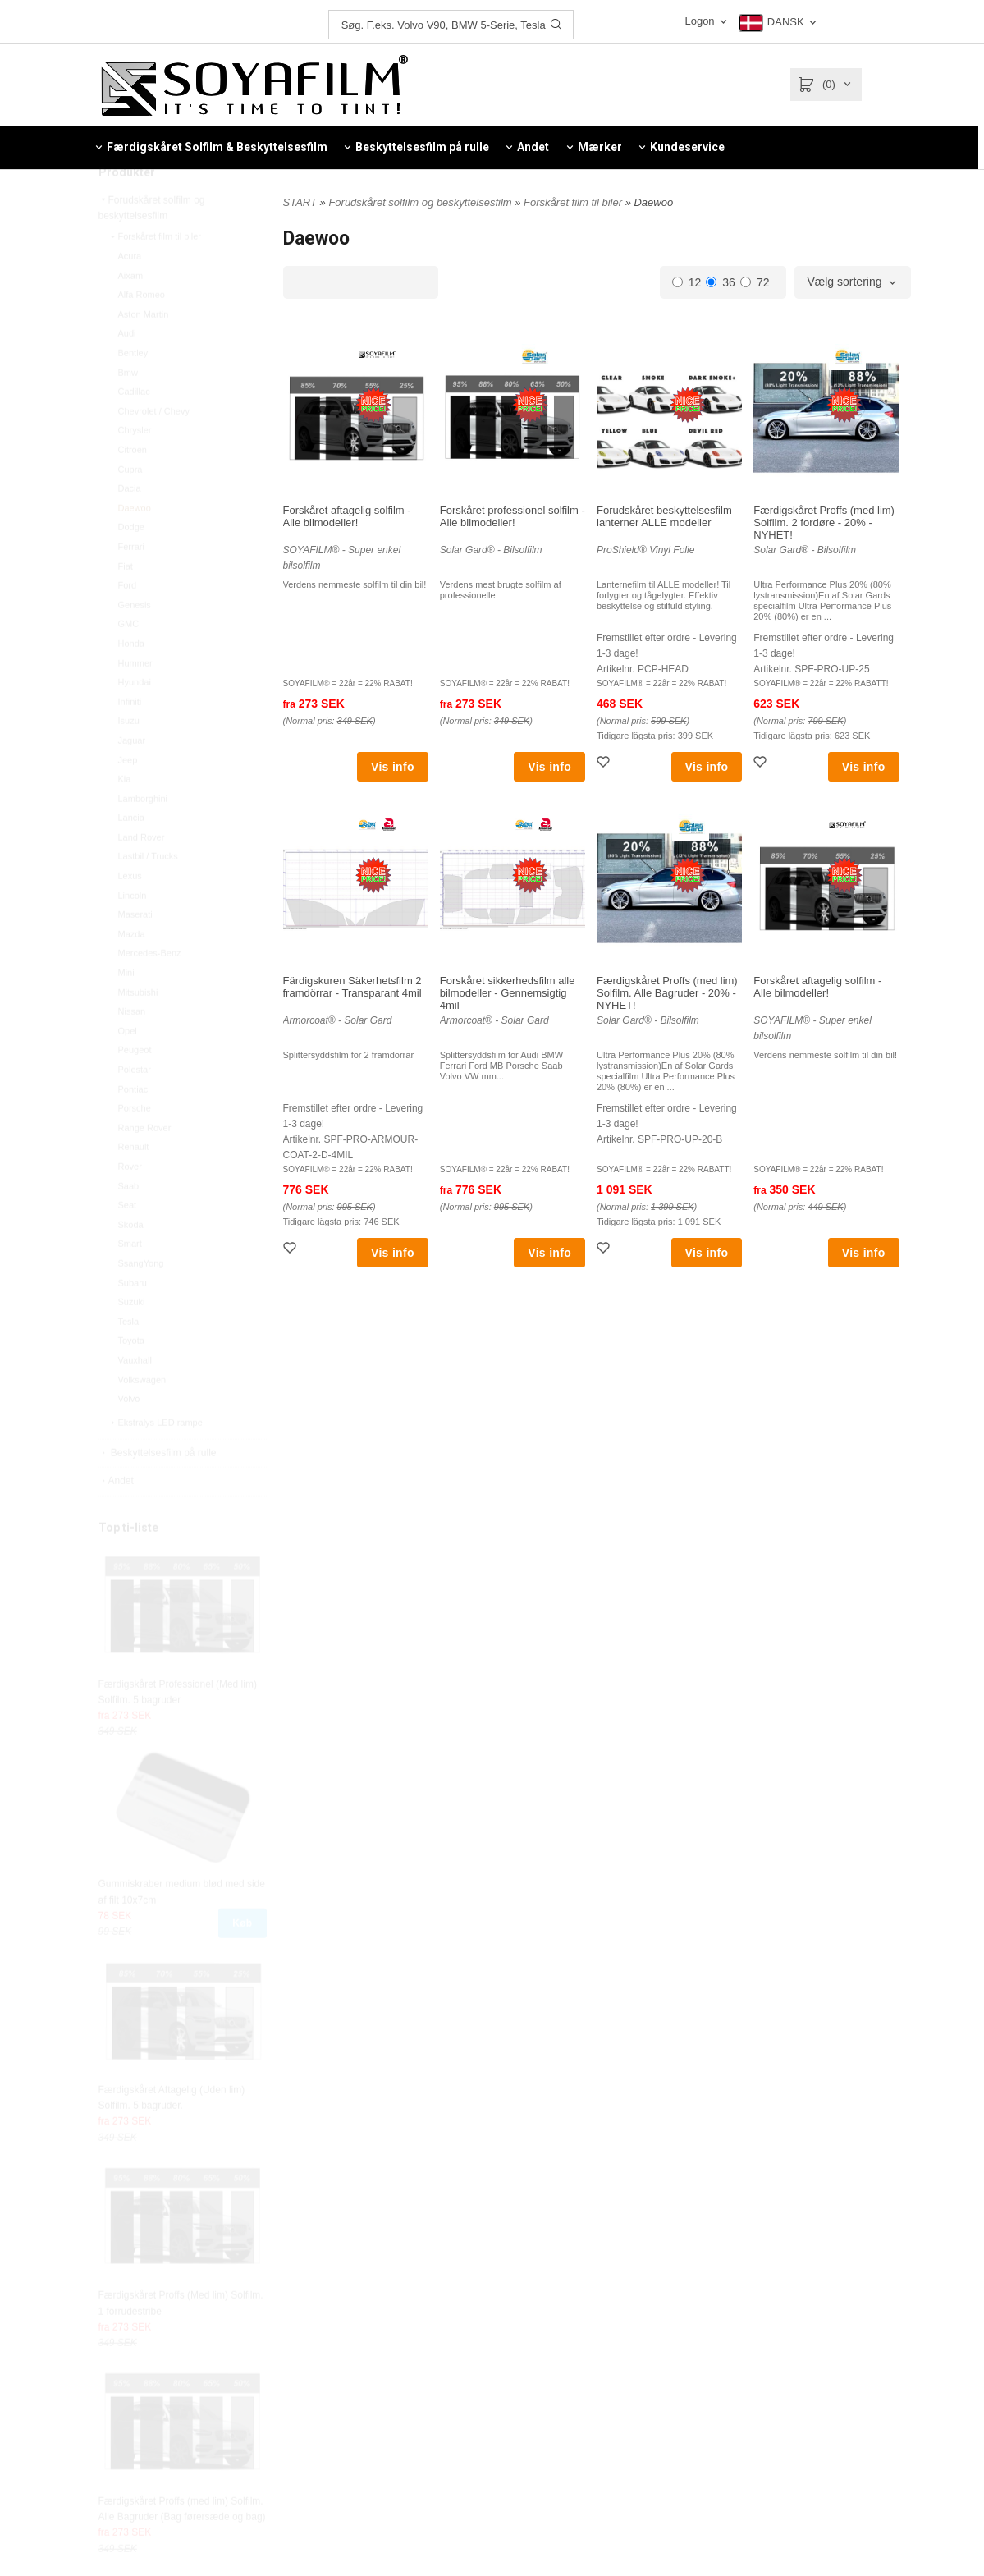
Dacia (129, 525)
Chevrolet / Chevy (154, 448)
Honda (131, 680)
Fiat (125, 603)
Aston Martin (143, 351)
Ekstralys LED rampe (155, 1459)
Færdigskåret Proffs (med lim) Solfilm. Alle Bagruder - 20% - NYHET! (667, 992)
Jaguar (132, 777)
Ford (127, 622)
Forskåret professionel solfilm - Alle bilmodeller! (512, 516)
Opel (127, 1068)
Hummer (135, 700)
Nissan (132, 1048)
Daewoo (134, 545)
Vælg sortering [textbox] (844, 282)
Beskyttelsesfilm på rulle (157, 1490)
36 (720, 282)
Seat (127, 1242)
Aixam (131, 313)
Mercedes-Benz (149, 990)
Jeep (128, 797)
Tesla (129, 1359)
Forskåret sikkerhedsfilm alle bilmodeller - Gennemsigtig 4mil (507, 992)
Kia (124, 816)
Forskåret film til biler (154, 273)
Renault (133, 1184)
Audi (127, 370)
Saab (129, 1223)
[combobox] (852, 282)
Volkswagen (142, 1417)
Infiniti (130, 739)
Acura (130, 293)
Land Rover (141, 874)
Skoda (131, 1262)
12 (687, 282)
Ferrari (131, 584)
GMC (129, 661)
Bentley (133, 390)
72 (755, 282)
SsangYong (141, 1300)
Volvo (129, 1436)
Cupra (130, 506)
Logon (699, 21)
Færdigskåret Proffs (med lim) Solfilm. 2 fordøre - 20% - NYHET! (824, 522)
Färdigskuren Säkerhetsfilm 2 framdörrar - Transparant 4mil (352, 986)
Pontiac (133, 1126)
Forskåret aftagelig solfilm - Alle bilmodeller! (347, 516)
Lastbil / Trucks (148, 893)
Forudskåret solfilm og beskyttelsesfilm (151, 245)
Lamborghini (143, 836)
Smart (130, 1281)
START (300, 202)
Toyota (131, 1377)
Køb (242, 1960)
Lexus (130, 913)
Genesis (134, 642)
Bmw (128, 410)
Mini (126, 1010)
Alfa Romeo (141, 332)
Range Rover (145, 1165)
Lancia (131, 854)
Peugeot (135, 1087)
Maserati (135, 951)
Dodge (131, 564)
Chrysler (135, 467)
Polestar (134, 1107)
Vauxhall (135, 1397)
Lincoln (132, 932)
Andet (116, 1518)
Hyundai (134, 719)
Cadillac (134, 428)
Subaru (132, 1320)
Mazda (131, 971)
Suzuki (131, 1339)
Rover (130, 1203)
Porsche (134, 1145)
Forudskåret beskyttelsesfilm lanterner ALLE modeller (664, 516)
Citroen (132, 487)
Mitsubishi (138, 1029)
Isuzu (129, 758)
